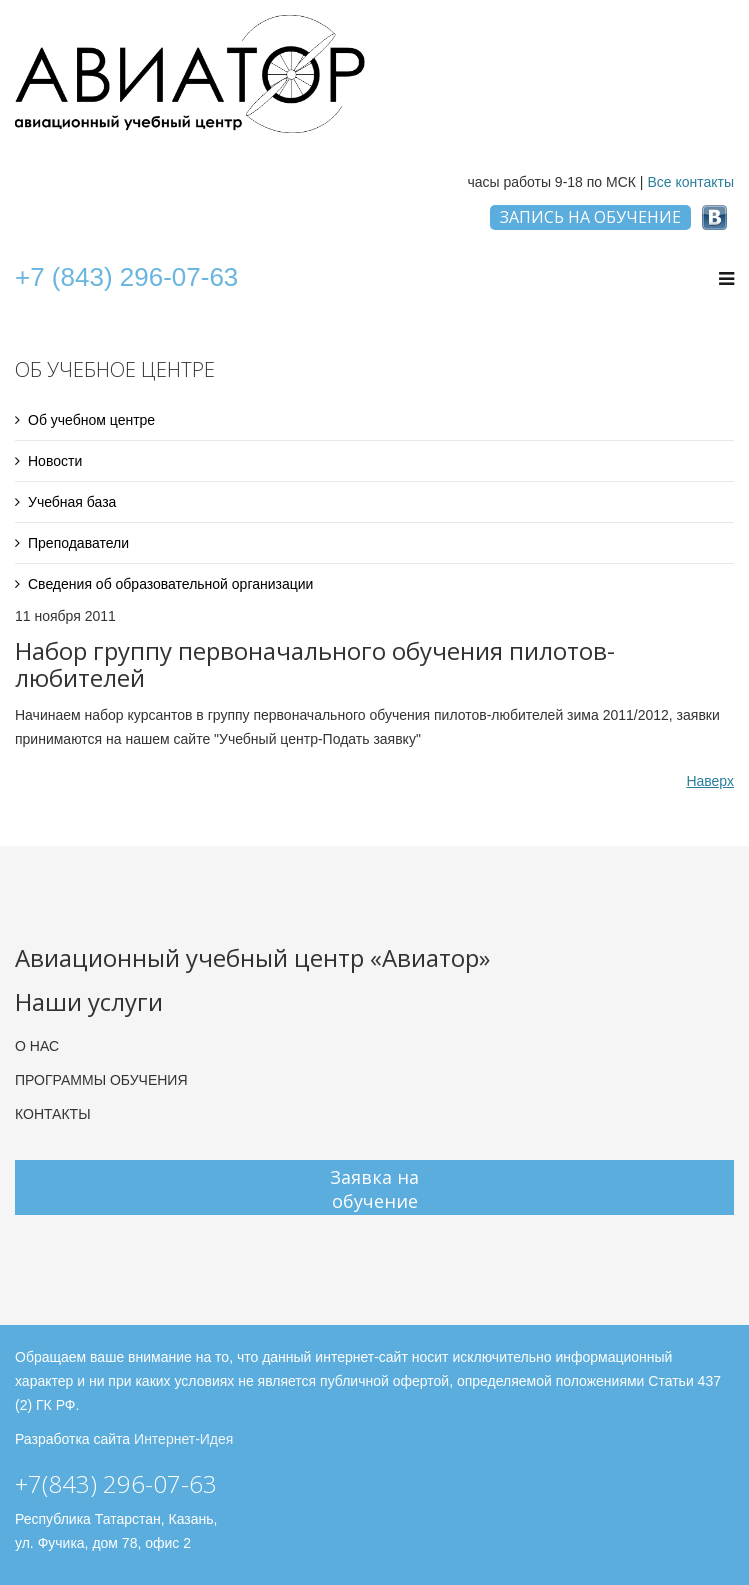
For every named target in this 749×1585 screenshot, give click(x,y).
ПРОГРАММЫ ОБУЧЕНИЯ (101, 1080)
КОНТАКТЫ (53, 1114)
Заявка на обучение (374, 1189)
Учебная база (72, 502)
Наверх (710, 781)
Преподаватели (78, 543)
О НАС (37, 1046)
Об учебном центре (91, 420)
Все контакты (690, 182)
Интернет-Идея (183, 1439)
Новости (55, 461)
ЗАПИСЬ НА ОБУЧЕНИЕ (590, 217)
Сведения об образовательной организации (170, 584)
